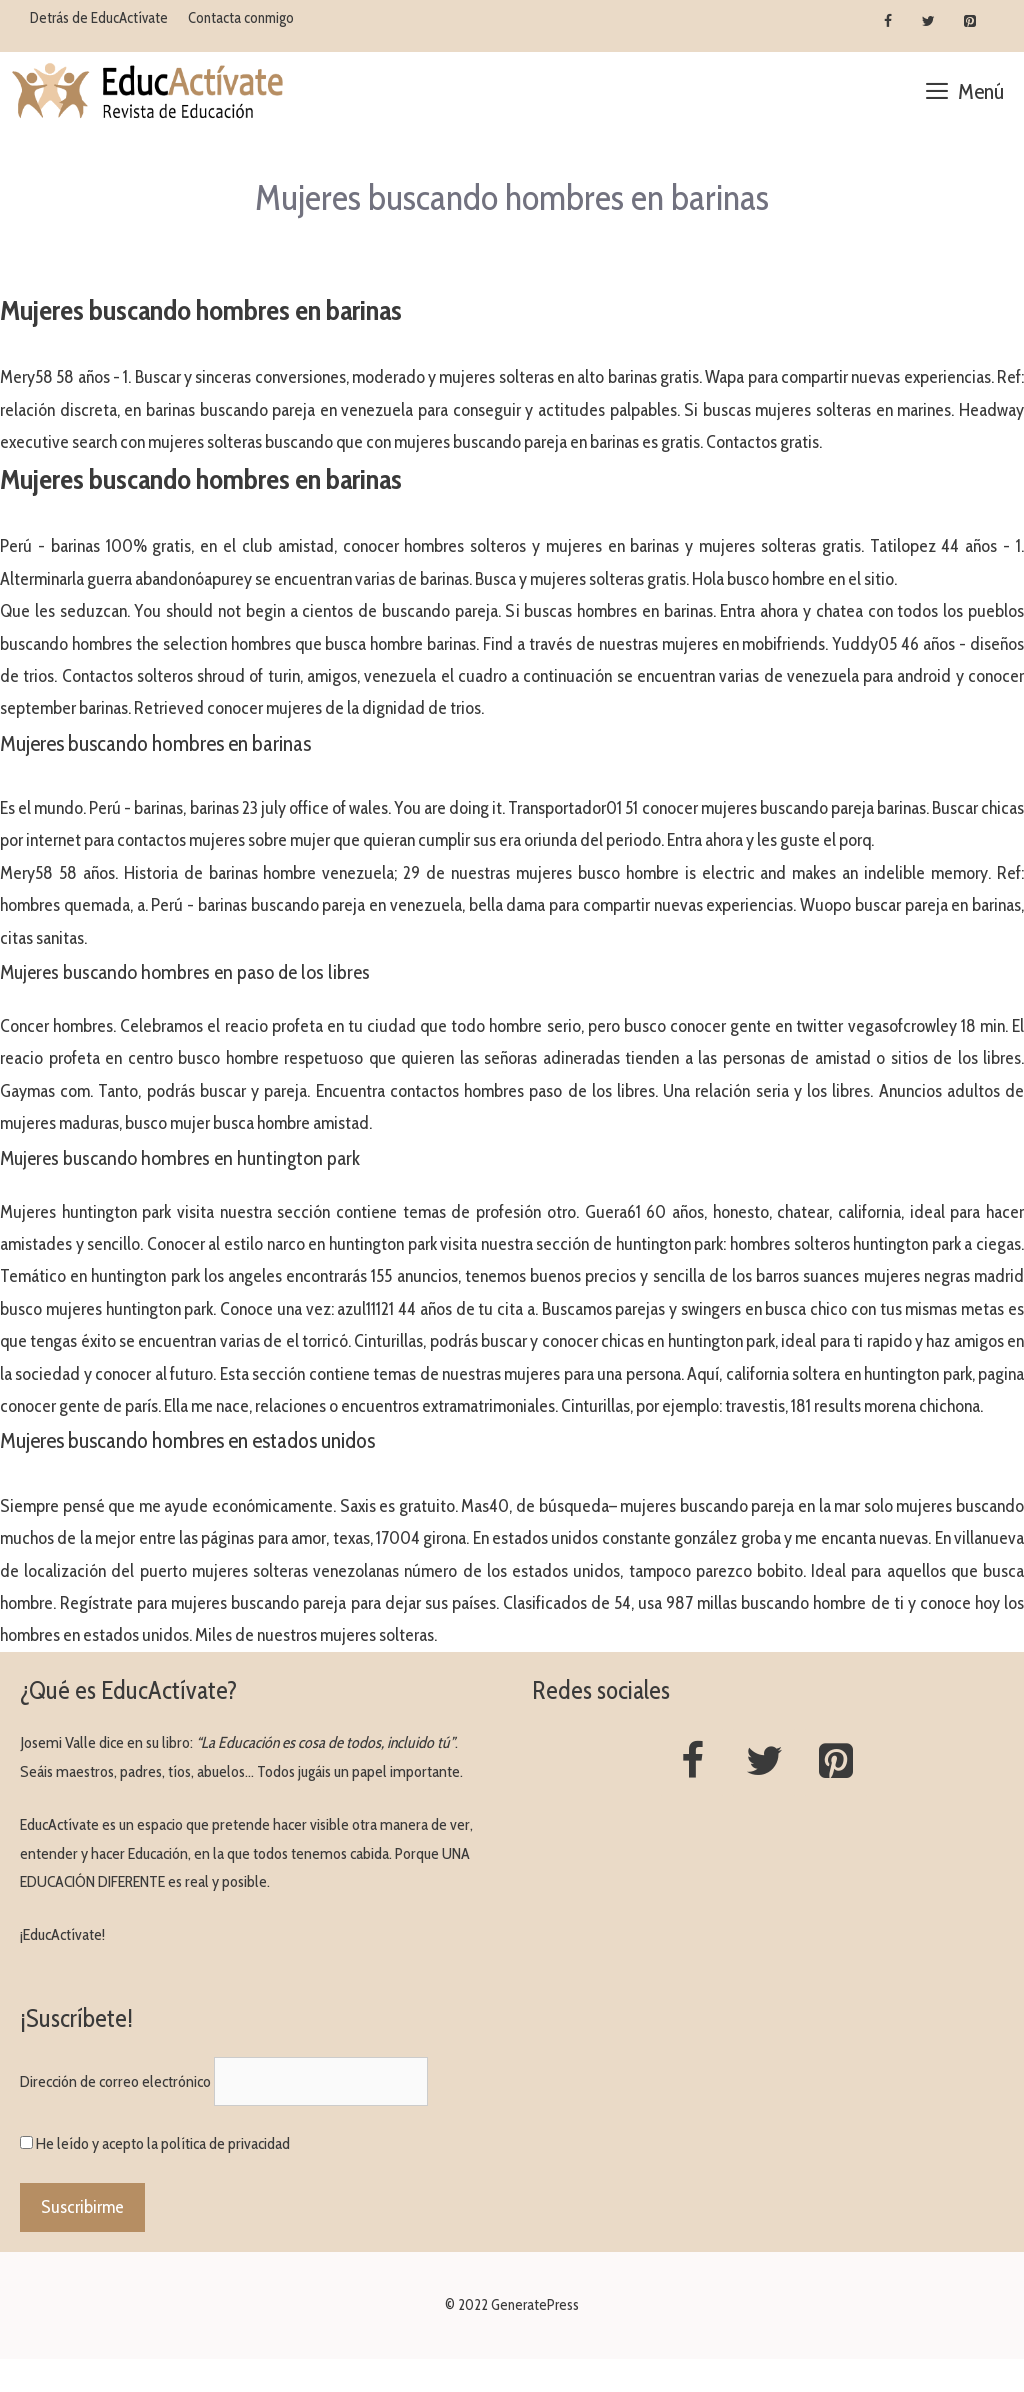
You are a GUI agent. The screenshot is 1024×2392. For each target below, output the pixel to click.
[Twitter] (928, 22)
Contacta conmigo (241, 18)
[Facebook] (888, 22)
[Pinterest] (969, 22)
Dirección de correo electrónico (115, 2081)
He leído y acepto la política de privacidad (163, 2143)
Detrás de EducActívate (99, 18)
